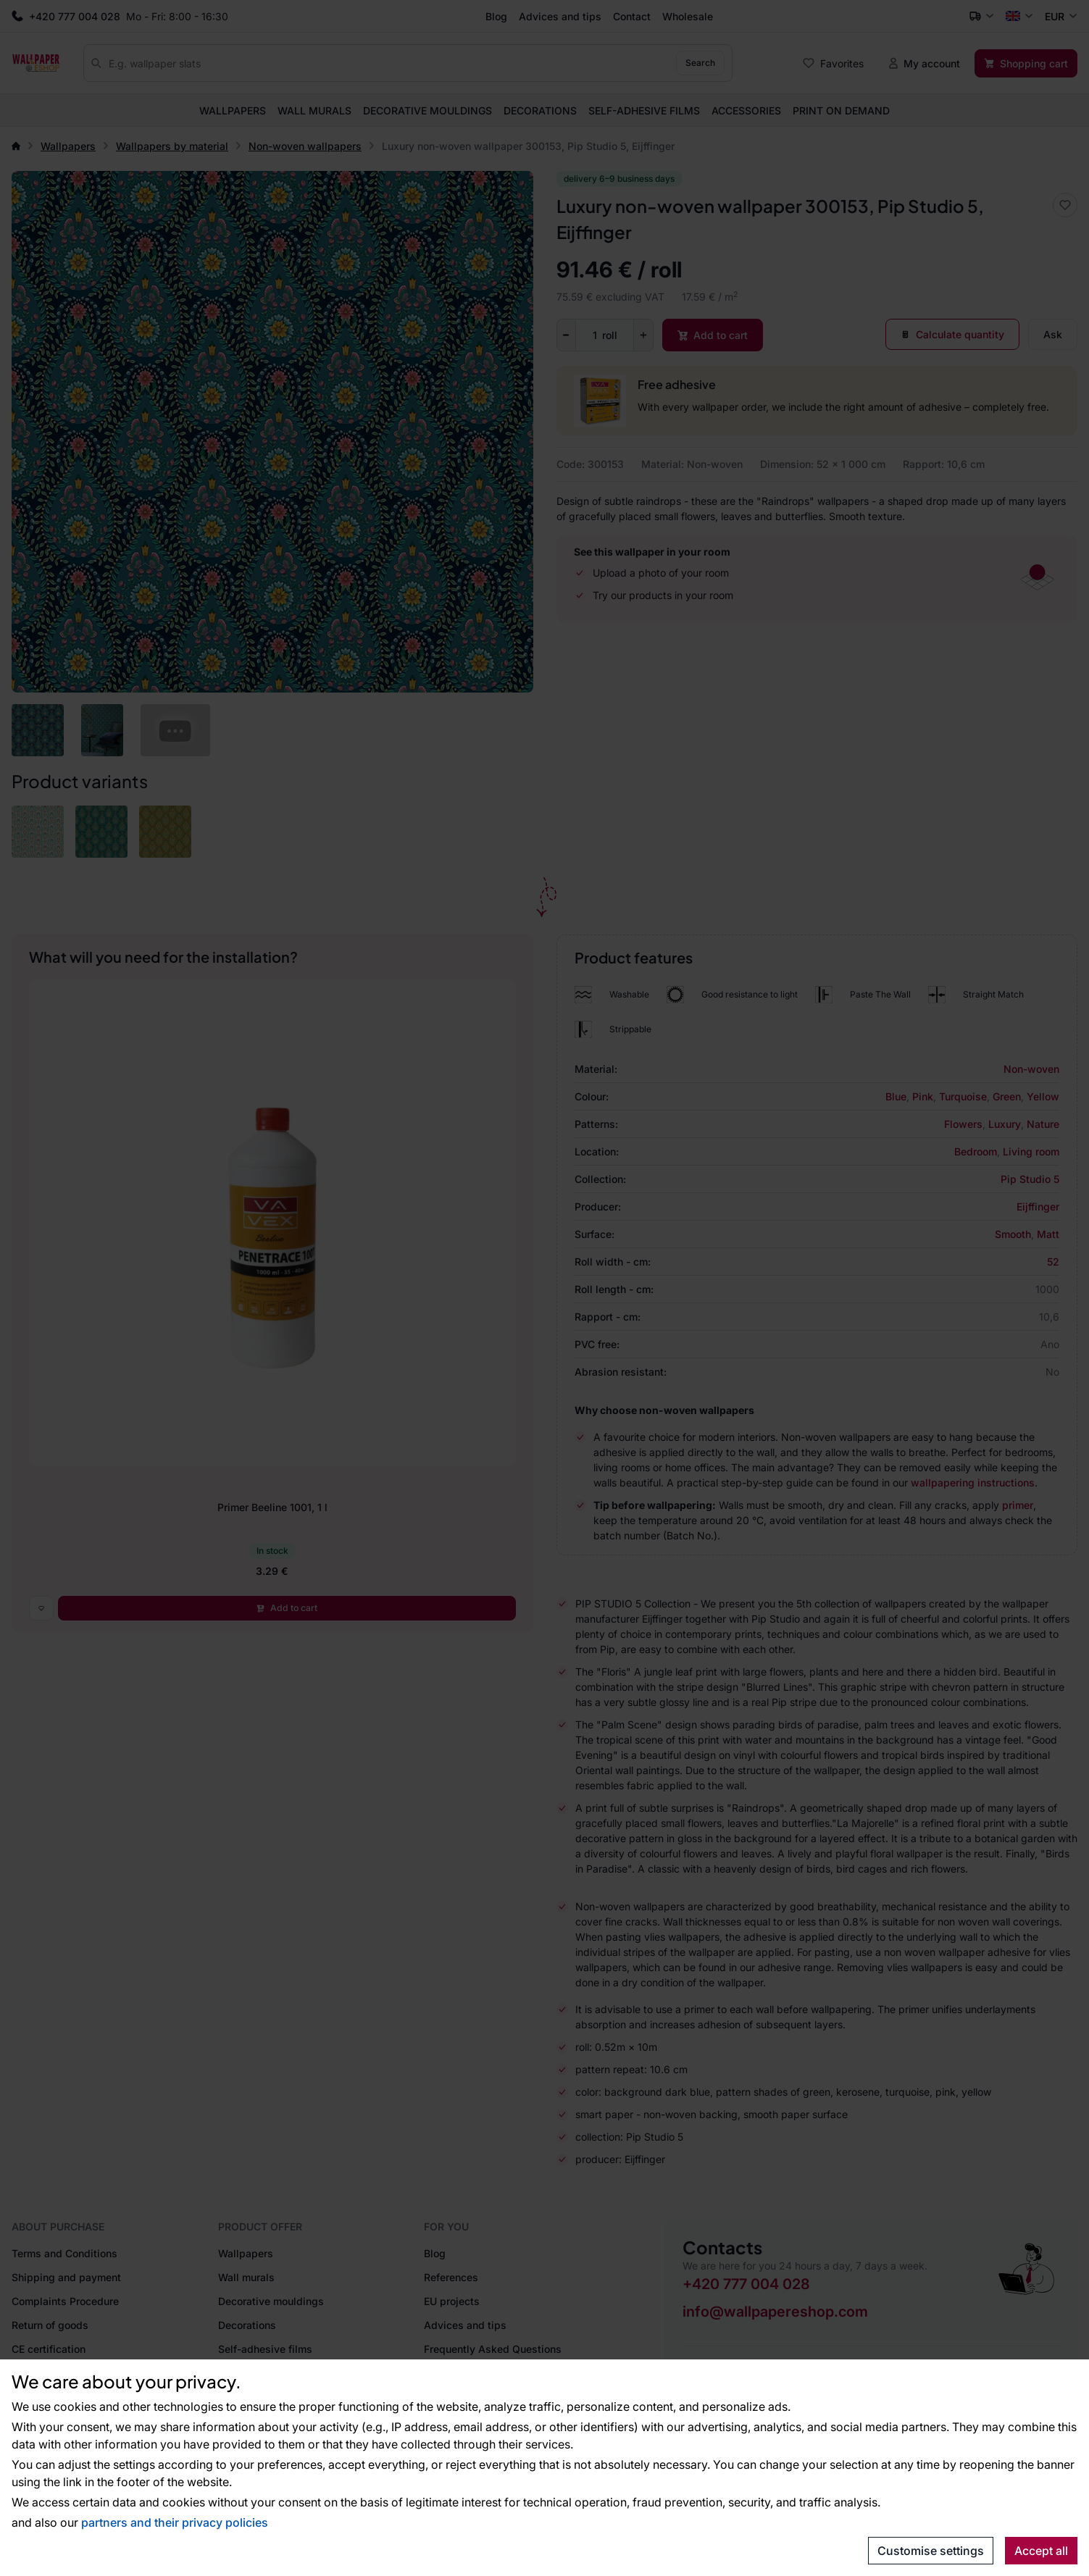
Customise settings (930, 2550)
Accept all (1041, 2550)
